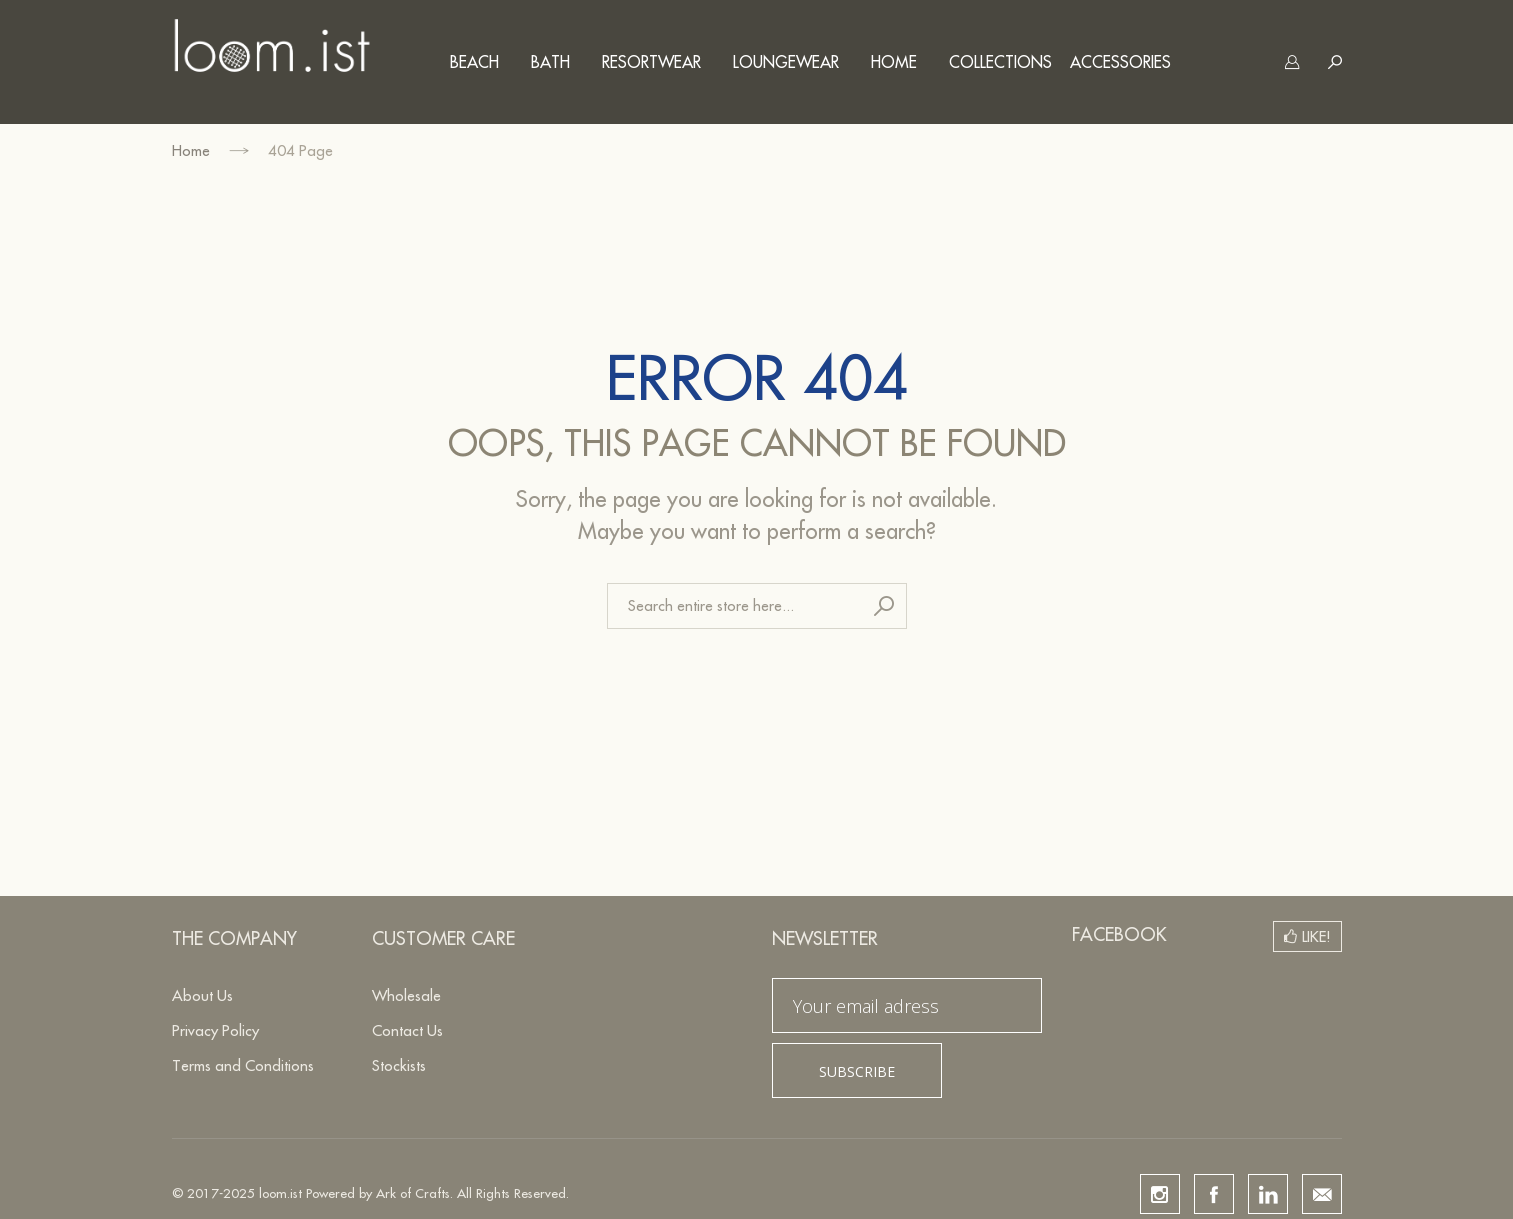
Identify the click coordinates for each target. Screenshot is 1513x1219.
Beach (474, 62)
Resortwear (651, 62)
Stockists (399, 1065)
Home (894, 62)
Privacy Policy (215, 1030)
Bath (550, 62)
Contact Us (407, 1030)
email (1322, 1194)
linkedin (1268, 1194)
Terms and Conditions (243, 1065)
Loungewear (786, 62)
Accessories (1120, 62)
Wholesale (406, 995)
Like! (1316, 936)
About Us (202, 995)
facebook (1214, 1194)
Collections (1000, 62)
